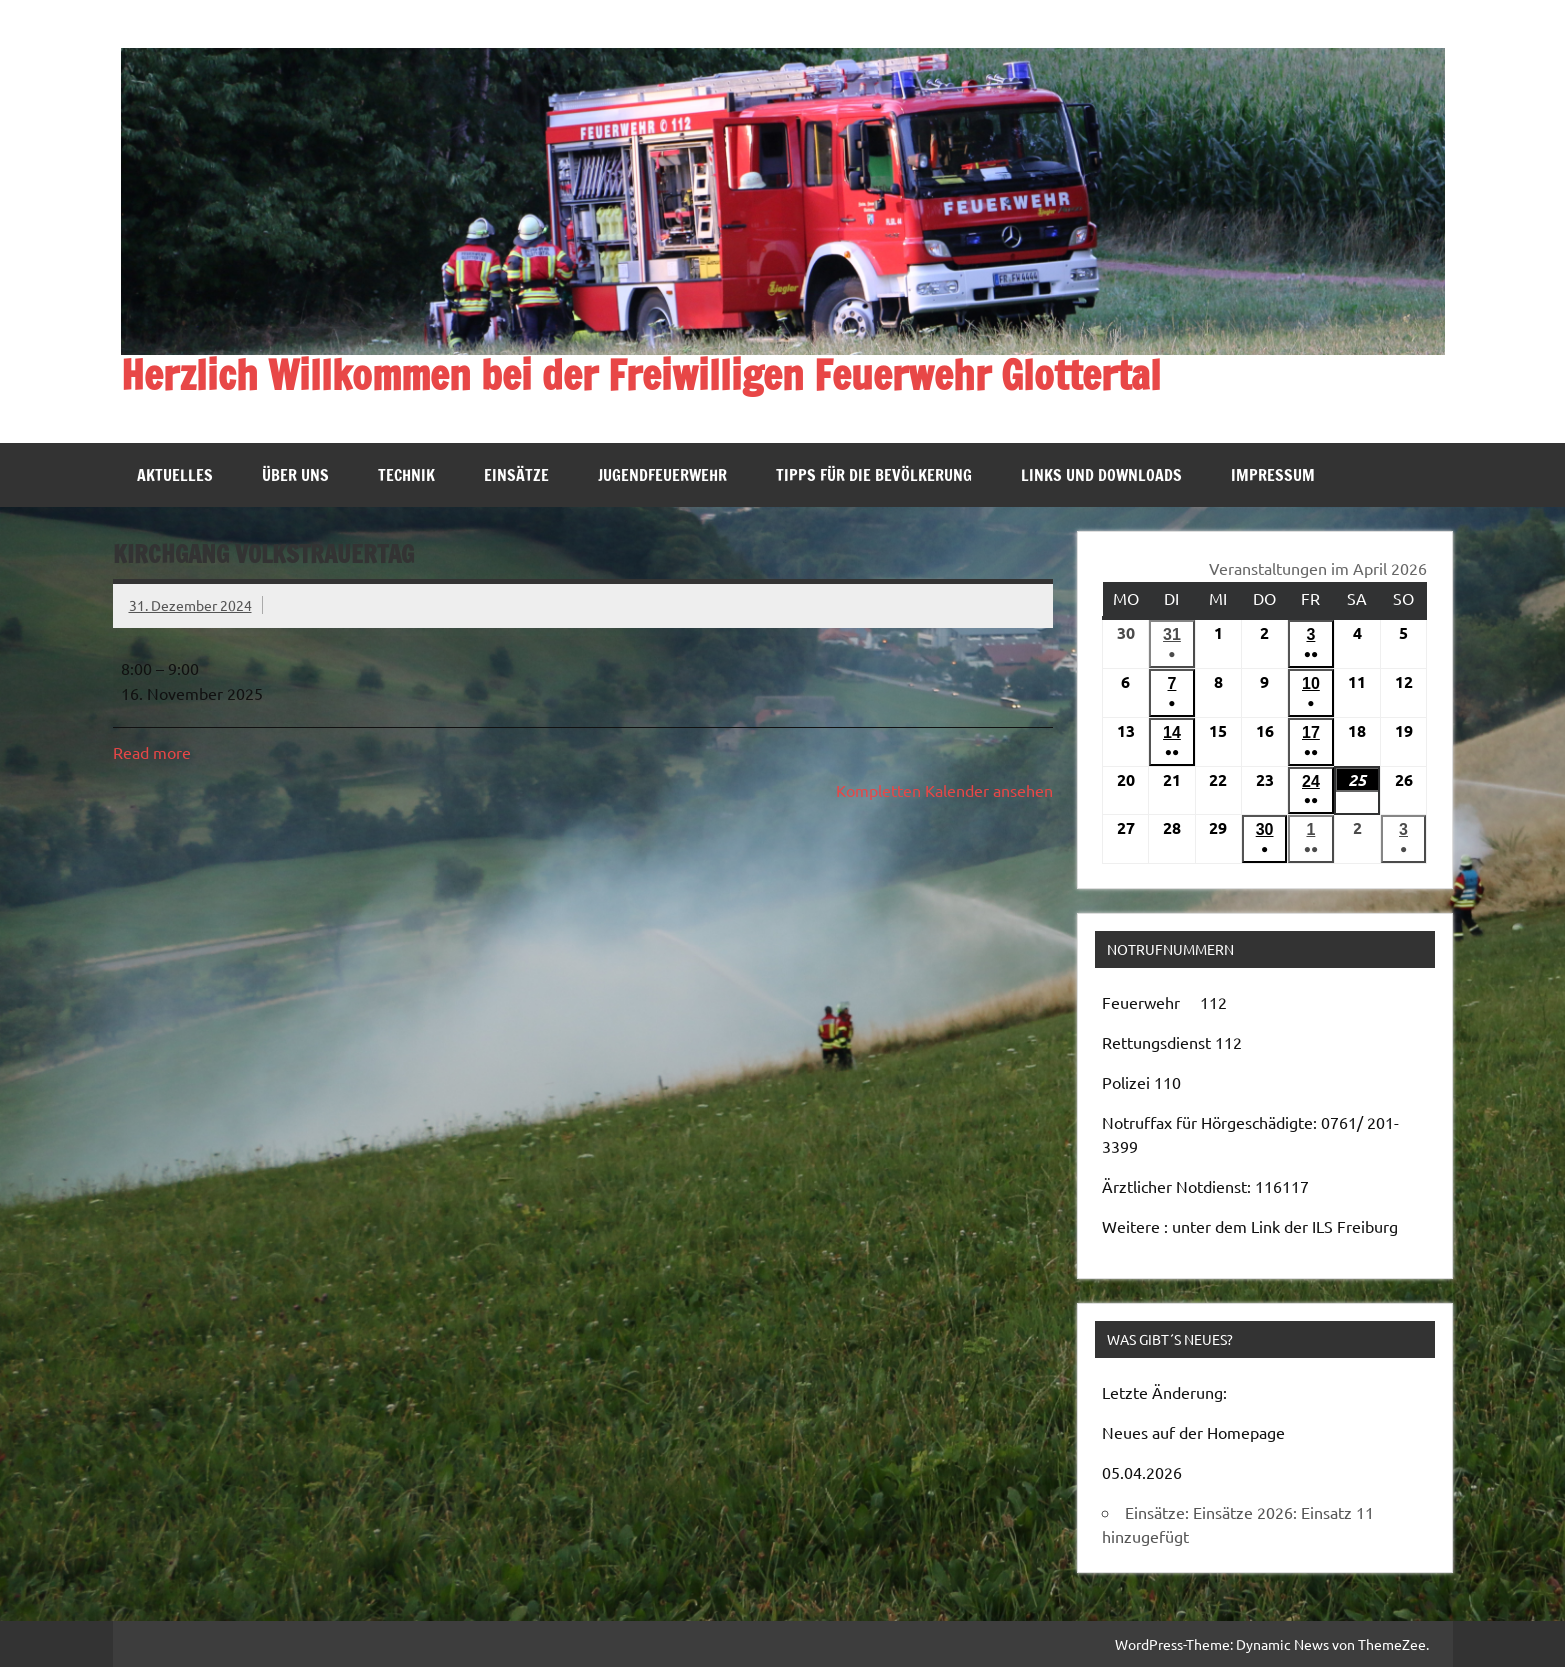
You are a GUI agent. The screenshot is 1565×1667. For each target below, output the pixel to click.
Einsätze (516, 475)
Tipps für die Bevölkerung (874, 475)
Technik (406, 475)
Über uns (295, 475)
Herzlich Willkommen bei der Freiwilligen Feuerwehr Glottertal (641, 374)
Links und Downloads (1101, 475)
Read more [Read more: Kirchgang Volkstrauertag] (152, 752)
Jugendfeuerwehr (662, 475)
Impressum (1273, 475)
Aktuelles (175, 475)
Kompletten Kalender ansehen (944, 790)
